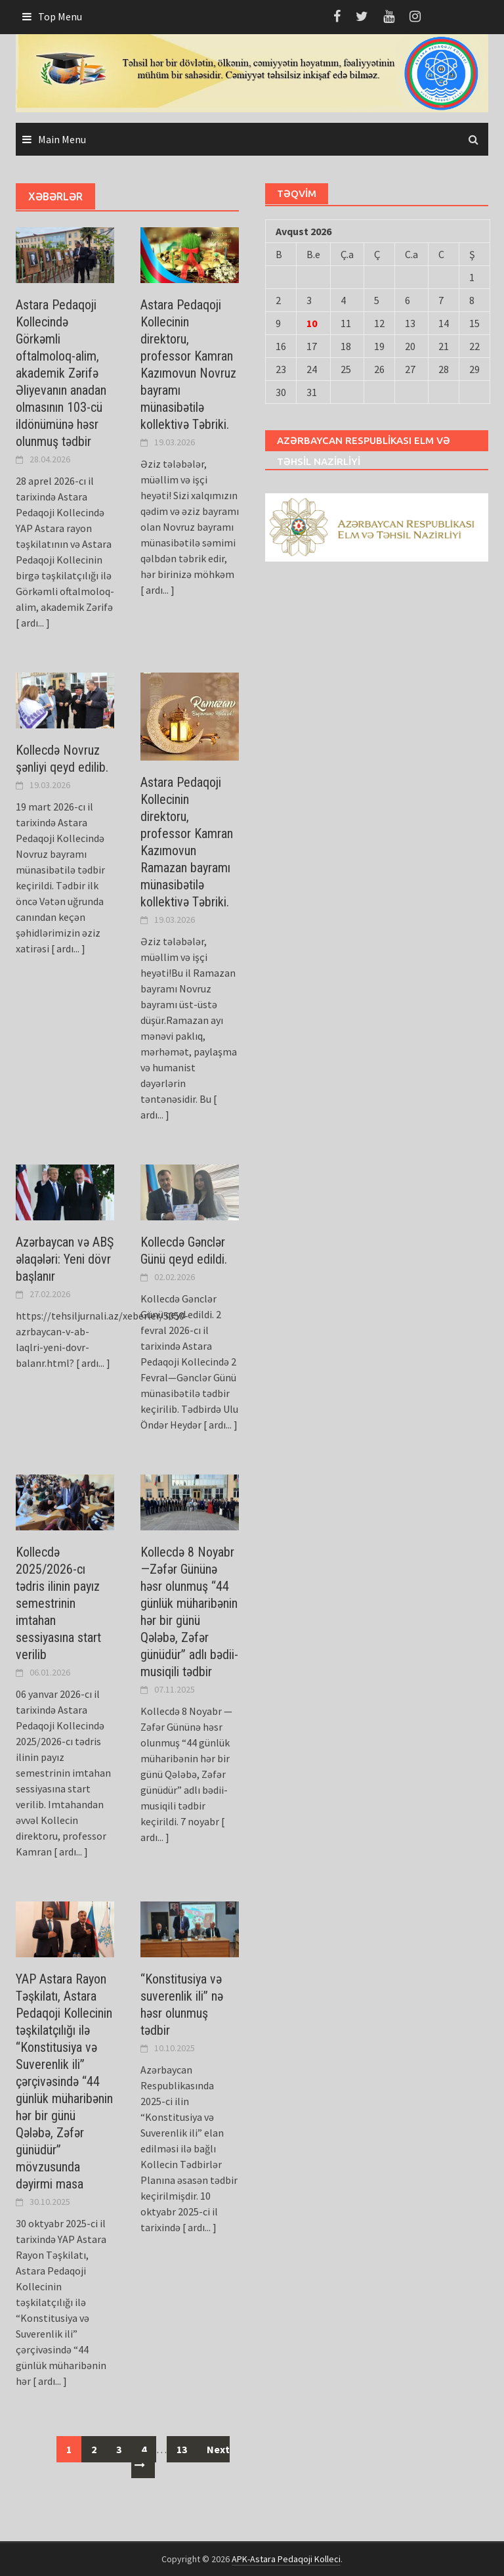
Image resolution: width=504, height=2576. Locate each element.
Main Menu (62, 139)
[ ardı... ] (33, 622)
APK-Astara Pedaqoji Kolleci (286, 2559)
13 (182, 2449)
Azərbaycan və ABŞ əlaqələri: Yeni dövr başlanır (65, 1259)
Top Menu (60, 16)
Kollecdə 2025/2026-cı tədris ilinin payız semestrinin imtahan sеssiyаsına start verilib (58, 1603)
